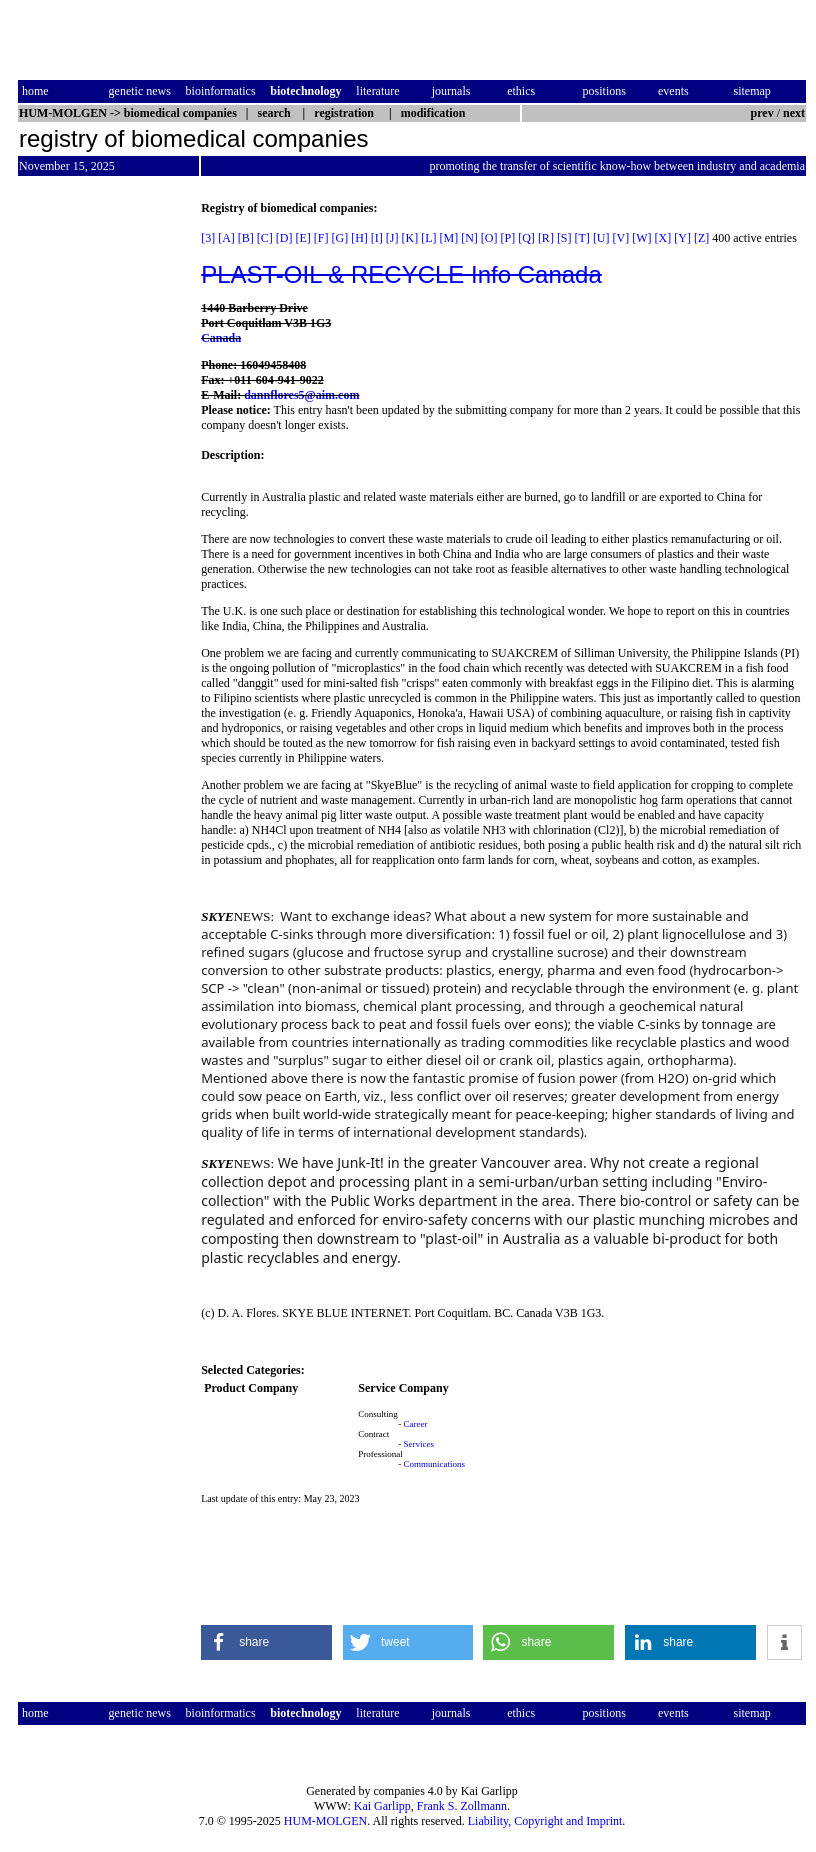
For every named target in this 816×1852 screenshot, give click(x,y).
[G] (340, 238)
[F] (321, 238)
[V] (621, 238)
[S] (564, 238)
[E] (303, 238)
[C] (265, 238)
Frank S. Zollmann (462, 1806)
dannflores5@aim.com (301, 395)
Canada (221, 338)
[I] (377, 238)
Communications (435, 1464)
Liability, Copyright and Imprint (545, 1821)
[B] (246, 238)
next (794, 113)
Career (416, 1424)
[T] (582, 238)
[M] (449, 238)
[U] (601, 238)
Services (419, 1444)
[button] (266, 1642)
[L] (428, 238)
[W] (641, 238)
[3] (208, 238)
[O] (489, 238)
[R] (546, 238)
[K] (410, 238)
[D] (284, 238)
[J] (392, 238)
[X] (663, 238)
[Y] (682, 238)
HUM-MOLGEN (325, 1821)
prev (762, 113)
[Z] (701, 238)
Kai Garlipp (382, 1806)
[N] (469, 238)
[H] (359, 238)
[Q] (526, 238)
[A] (226, 238)
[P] (508, 238)
